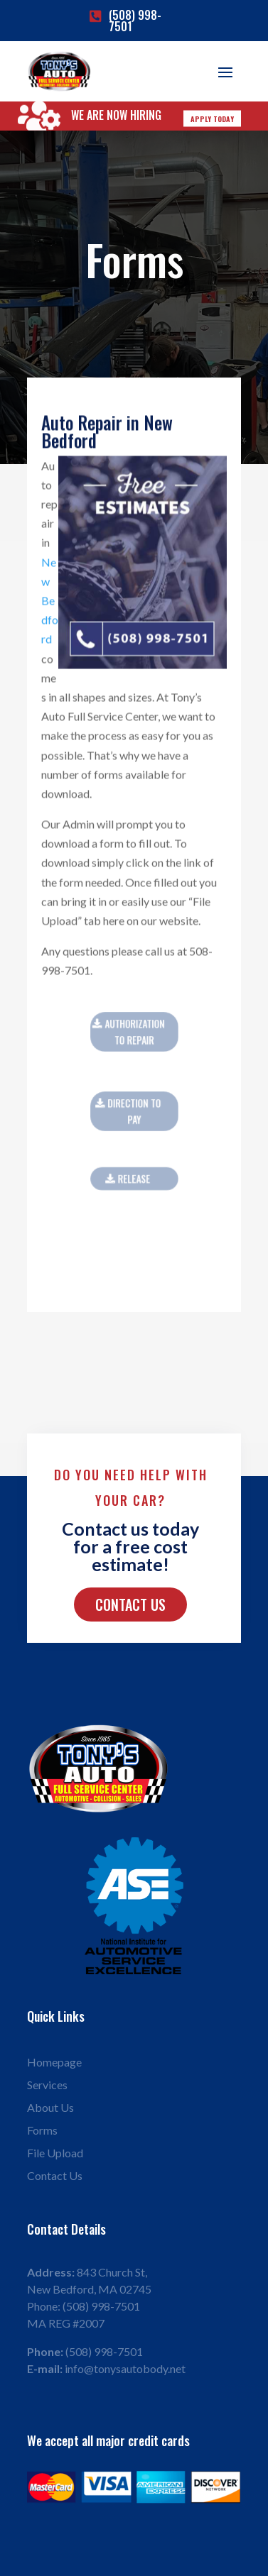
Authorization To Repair (134, 1031)
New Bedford (49, 602)
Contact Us (130, 1604)
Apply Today (212, 119)
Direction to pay (134, 1111)
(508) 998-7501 (135, 20)
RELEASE (134, 1178)
